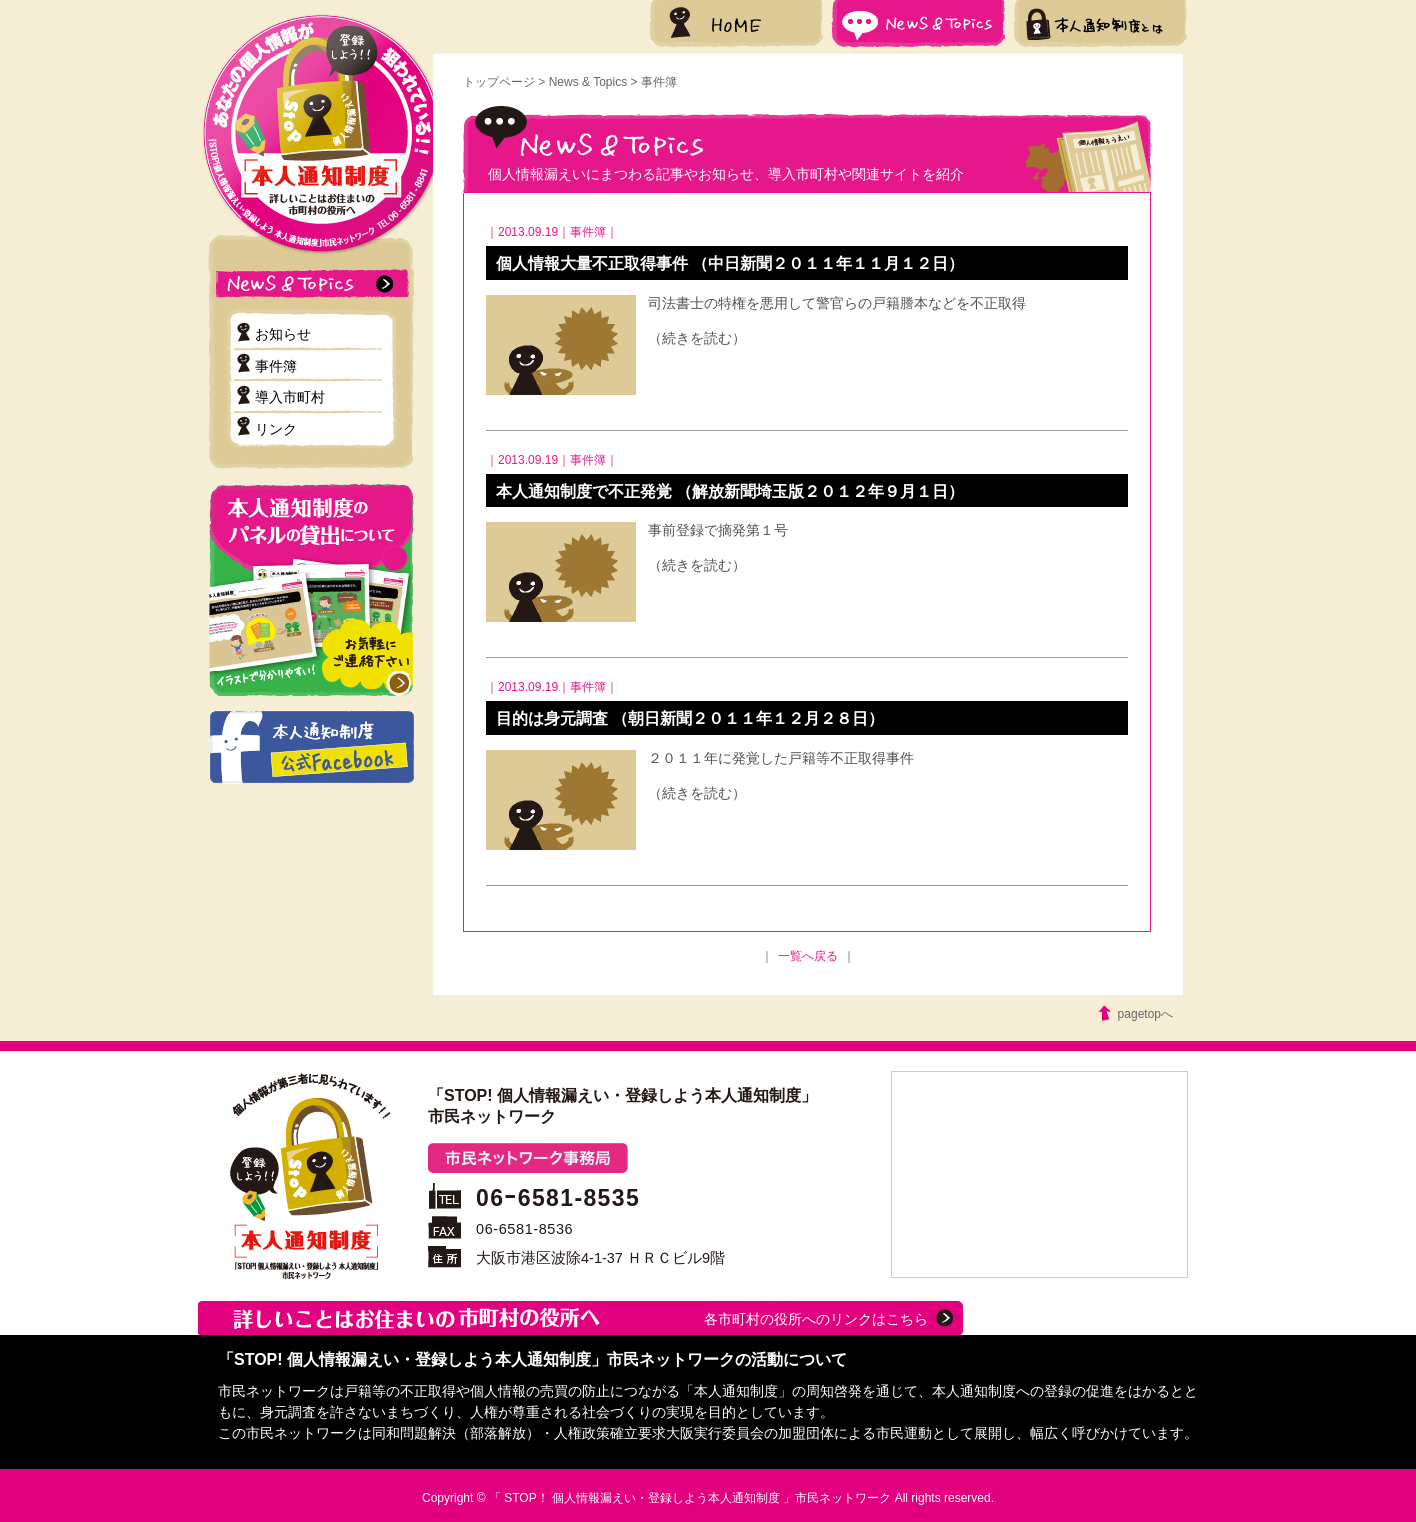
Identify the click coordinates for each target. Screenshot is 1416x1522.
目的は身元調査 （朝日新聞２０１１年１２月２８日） (690, 718)
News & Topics (918, 23)
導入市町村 (290, 397)
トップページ (499, 82)
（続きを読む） (697, 338)
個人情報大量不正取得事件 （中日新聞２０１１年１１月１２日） (730, 263)
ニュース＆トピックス (317, 284)
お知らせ (283, 334)
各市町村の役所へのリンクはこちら (816, 1319)
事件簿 (276, 366)
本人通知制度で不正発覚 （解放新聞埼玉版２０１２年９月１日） (730, 491)
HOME (736, 23)
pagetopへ (1145, 1014)
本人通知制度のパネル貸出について (311, 590)
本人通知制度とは (1100, 23)
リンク (276, 429)
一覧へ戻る (808, 956)
